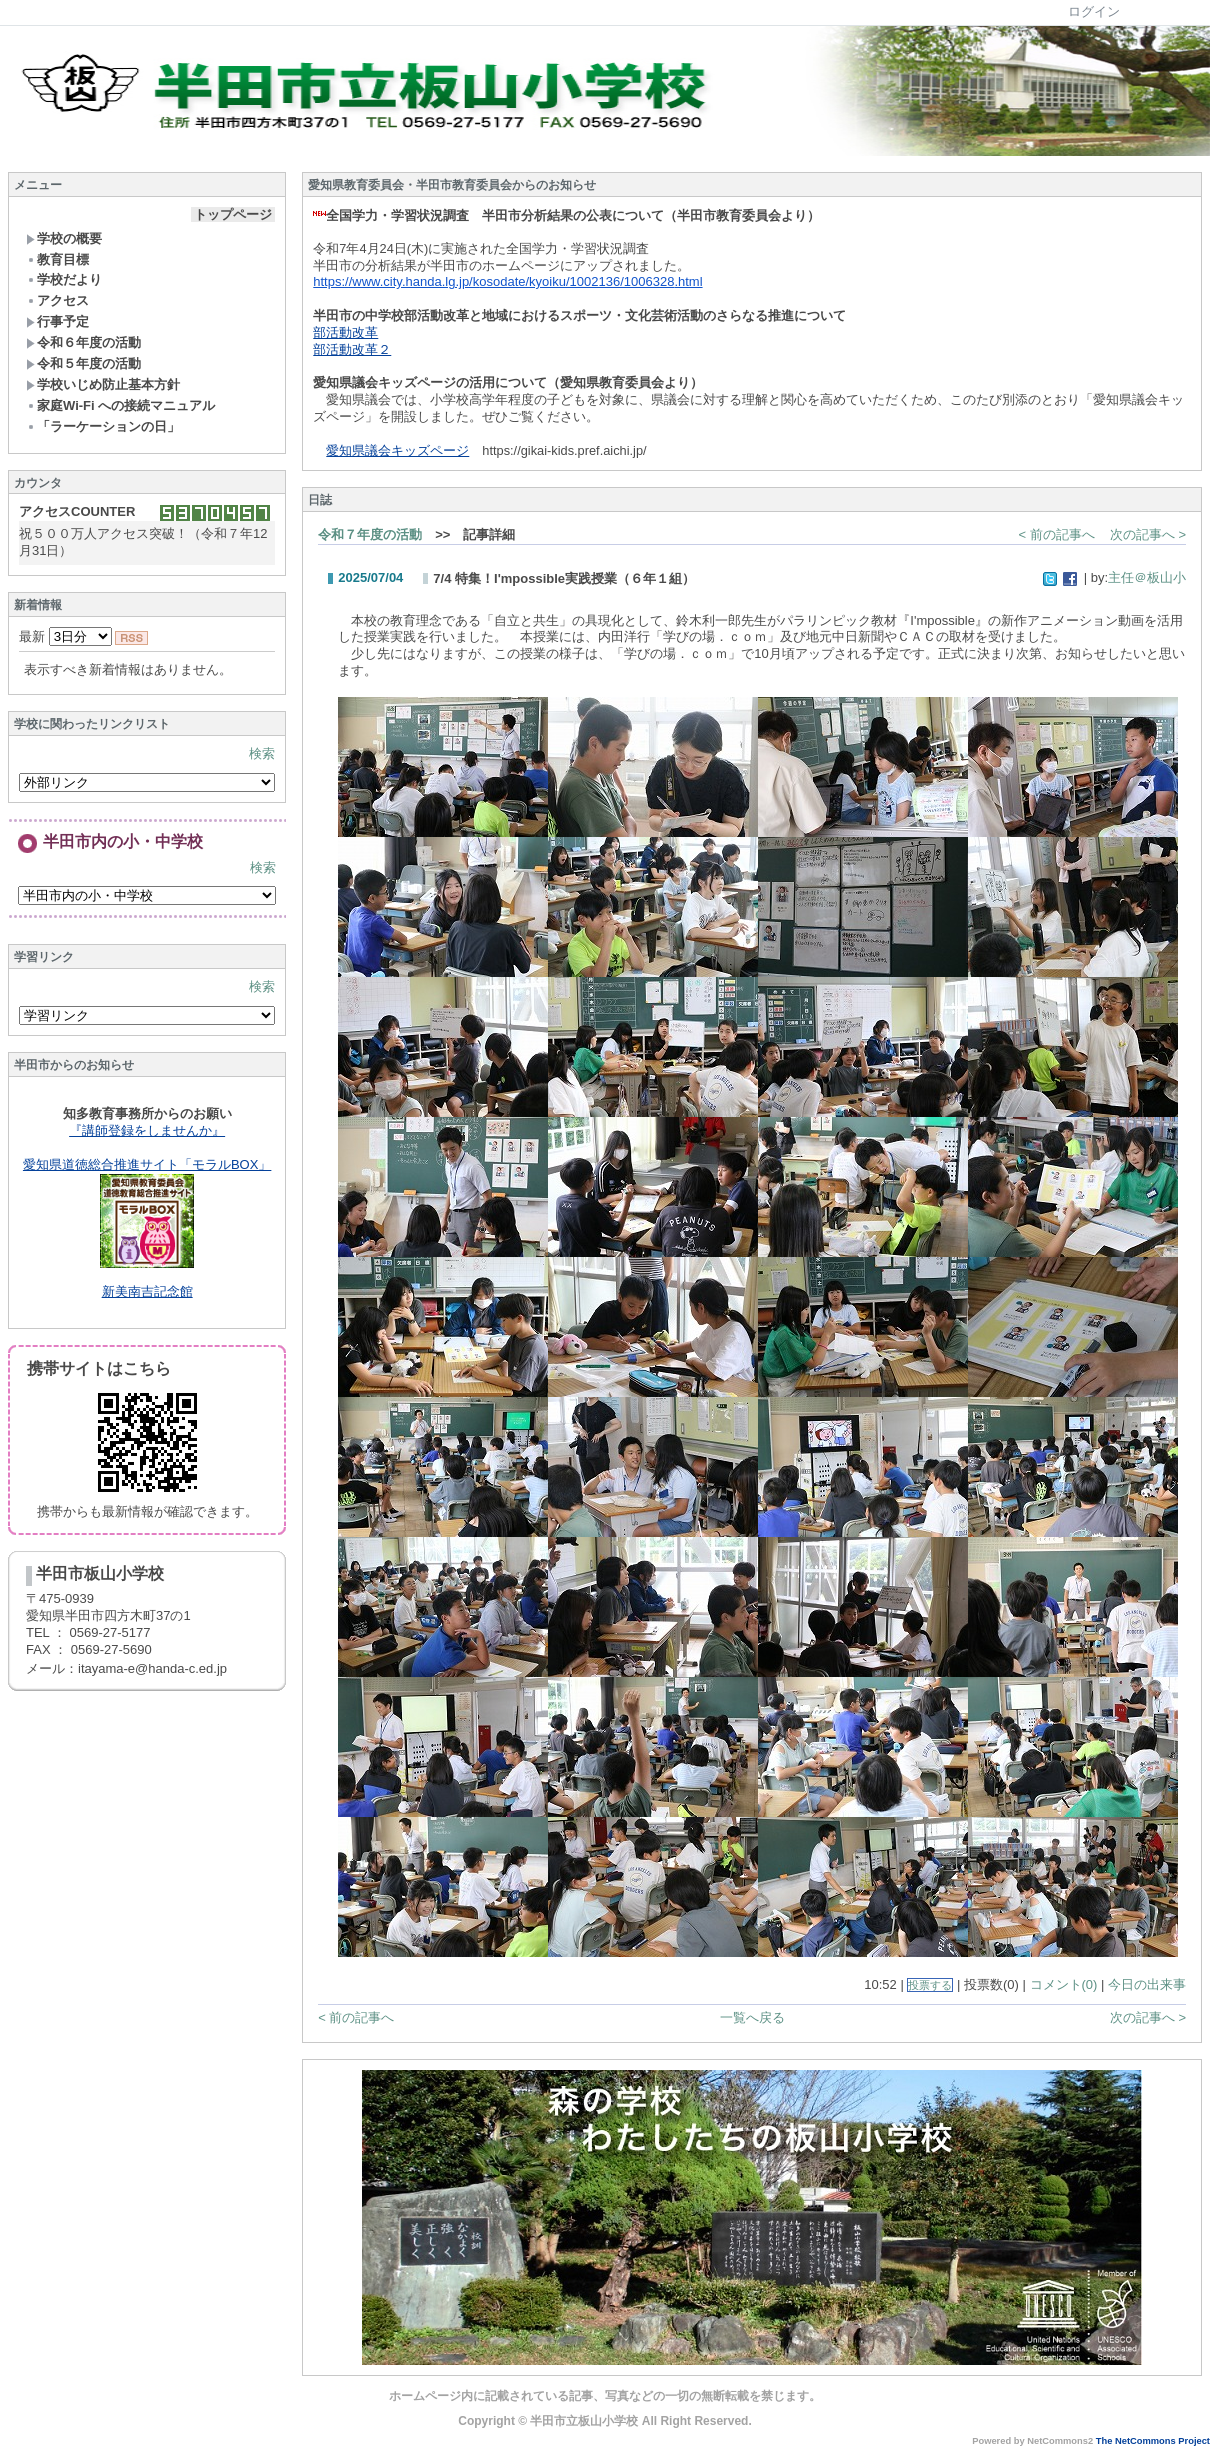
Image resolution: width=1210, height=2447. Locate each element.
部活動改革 (345, 332)
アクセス (57, 300)
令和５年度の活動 (83, 363)
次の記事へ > (1148, 534)
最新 (65, 636)
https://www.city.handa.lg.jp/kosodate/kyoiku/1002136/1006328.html (507, 281)
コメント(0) (1064, 1984)
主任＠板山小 (1147, 577)
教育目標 (57, 259)
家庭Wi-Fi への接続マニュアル (120, 405)
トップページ (233, 214)
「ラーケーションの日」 (103, 426)
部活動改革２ (352, 349)
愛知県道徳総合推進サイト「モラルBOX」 (147, 1164)
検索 (262, 753)
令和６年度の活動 (83, 342)
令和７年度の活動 (370, 534)
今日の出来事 (1147, 1984)
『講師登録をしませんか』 (147, 1130)
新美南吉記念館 (147, 1291)
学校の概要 (64, 238)
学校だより (64, 279)
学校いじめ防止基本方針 (103, 384)
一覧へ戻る (752, 2017)
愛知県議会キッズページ (397, 450)
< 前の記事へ (1057, 534)
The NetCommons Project (1153, 2441)
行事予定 (57, 321)
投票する (930, 1985)
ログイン (1094, 11)
